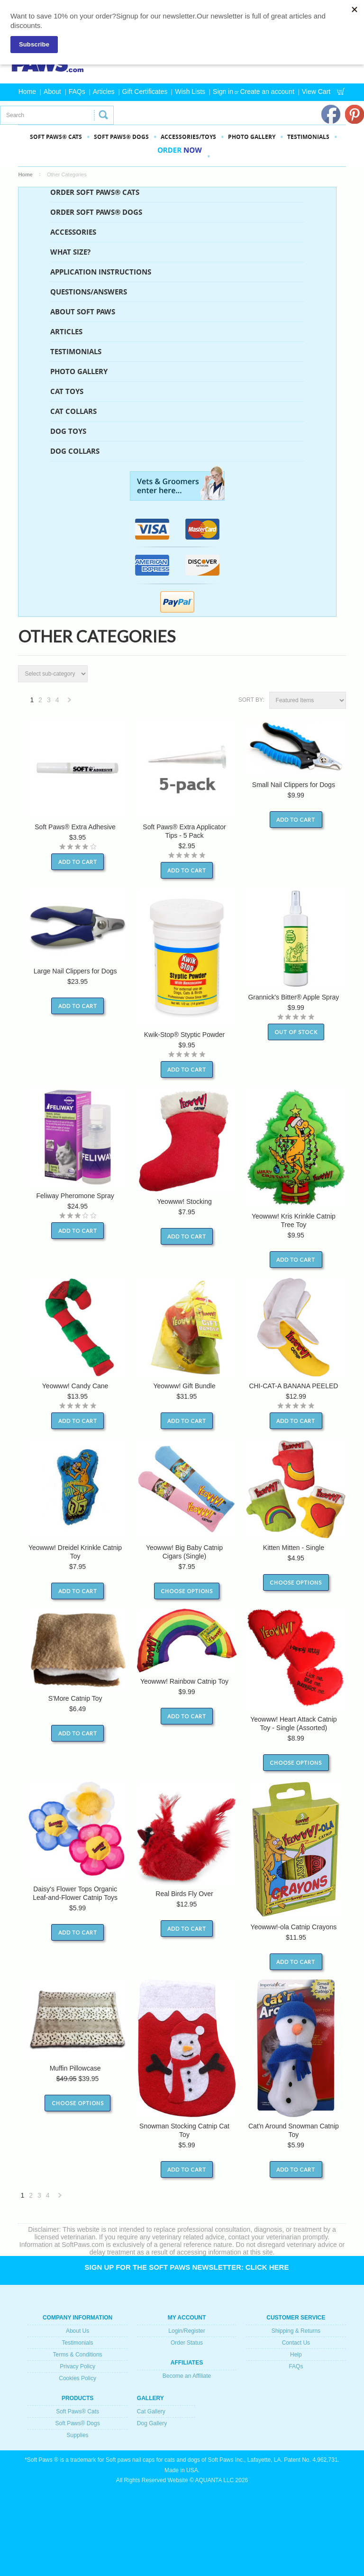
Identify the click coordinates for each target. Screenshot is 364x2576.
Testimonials (308, 137)
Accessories (73, 232)
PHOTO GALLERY (251, 137)
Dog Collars (75, 451)
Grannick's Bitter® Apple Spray (293, 997)
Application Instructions (100, 272)
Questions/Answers (88, 292)
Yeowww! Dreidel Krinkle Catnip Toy (75, 1552)
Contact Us (296, 2342)
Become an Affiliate (187, 2376)
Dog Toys (68, 431)
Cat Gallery (151, 2411)
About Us (77, 2331)
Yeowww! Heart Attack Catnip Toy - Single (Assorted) (293, 1723)
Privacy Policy (77, 2366)
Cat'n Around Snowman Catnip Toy (293, 2130)
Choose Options (187, 1591)
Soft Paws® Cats (77, 2411)
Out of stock (296, 1032)
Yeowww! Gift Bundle (184, 1386)
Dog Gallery (152, 2423)
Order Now (179, 156)
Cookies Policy (77, 2378)
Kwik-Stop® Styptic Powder (184, 1034)
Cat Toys (66, 391)
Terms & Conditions (77, 2354)
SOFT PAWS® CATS (56, 137)
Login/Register (186, 2331)
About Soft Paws (82, 312)
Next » (69, 702)
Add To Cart (77, 862)
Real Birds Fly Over (184, 1894)
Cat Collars (73, 411)
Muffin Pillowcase (75, 2068)
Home (27, 91)
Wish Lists (190, 91)
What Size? (70, 252)
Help (296, 2354)
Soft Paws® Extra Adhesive (75, 827)
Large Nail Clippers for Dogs (75, 971)
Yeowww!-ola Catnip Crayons (294, 1927)
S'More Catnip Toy (75, 1698)
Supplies (78, 2435)
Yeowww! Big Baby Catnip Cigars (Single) (184, 1552)
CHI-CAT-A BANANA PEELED (293, 1386)
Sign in (223, 91)
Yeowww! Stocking (184, 1201)
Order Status (187, 2342)
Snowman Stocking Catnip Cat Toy (184, 2130)
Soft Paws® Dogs (77, 2423)
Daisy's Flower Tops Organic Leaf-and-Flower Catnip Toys (75, 1893)
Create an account (267, 91)
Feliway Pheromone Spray (75, 1196)
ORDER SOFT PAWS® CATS (94, 192)
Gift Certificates (145, 91)
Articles (104, 91)
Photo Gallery (79, 371)
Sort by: (251, 700)
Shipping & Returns (296, 2331)
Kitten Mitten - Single (293, 1547)
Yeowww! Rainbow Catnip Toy (184, 1681)
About (52, 91)
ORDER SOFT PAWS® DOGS (96, 212)
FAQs (77, 91)
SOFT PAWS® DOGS (121, 137)
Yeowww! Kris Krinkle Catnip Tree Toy (294, 1220)
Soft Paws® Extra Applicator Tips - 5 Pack (184, 831)
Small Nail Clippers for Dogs (293, 784)
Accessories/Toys (188, 137)
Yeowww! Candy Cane (75, 1386)
